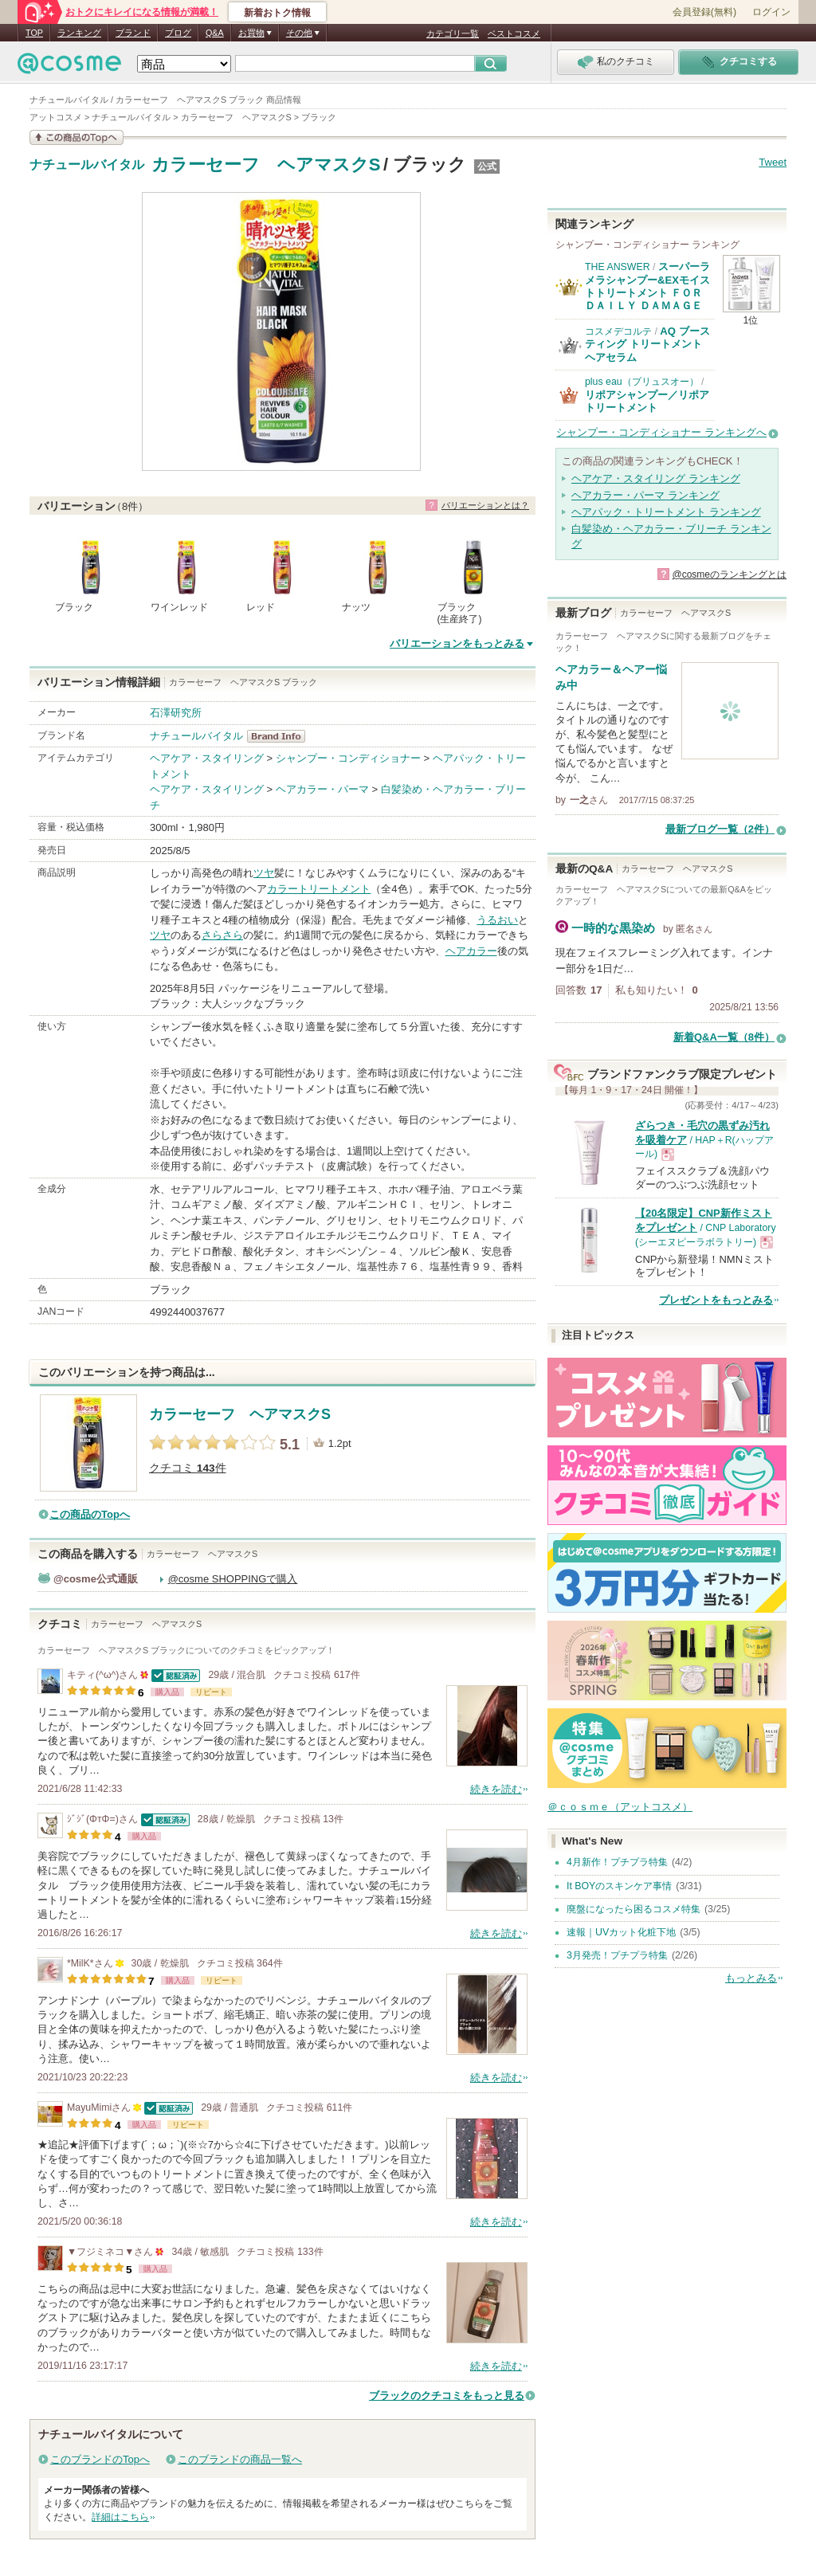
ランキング (79, 32)
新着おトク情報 (277, 12)
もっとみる (751, 1978)
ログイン (771, 12)
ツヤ (263, 873)
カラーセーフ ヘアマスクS (266, 164)
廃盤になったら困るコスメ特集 (633, 1909)
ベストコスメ (514, 33)
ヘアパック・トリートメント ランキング (666, 512)
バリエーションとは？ (485, 505)
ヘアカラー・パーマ (322, 789)
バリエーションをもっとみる (457, 643)
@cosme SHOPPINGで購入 (233, 1579)
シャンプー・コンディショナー (348, 758)
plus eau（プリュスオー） (642, 381)
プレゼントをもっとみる (716, 1300)
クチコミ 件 (187, 1468)
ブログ (178, 32)
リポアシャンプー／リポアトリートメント (647, 401)
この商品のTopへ (89, 1514)
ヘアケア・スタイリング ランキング (655, 478)
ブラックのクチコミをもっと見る (446, 2396)
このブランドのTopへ (100, 2459)
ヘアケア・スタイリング (207, 758)
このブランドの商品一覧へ (240, 2459)
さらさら (222, 935)
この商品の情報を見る (76, 137)
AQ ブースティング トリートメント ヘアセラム (647, 344)
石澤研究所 (176, 713)
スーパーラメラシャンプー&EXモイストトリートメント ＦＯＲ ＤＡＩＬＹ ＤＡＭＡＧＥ (647, 286)
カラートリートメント (319, 889)
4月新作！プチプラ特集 (617, 1862)
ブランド (133, 32)
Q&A (215, 32)
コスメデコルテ (618, 331)
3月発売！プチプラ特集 (617, 1955)
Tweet (773, 162)
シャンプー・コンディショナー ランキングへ (661, 432)
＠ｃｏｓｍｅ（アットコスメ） (619, 1807)
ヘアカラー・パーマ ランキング (645, 495)
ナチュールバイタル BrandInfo (281, 736)
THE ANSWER (617, 266)
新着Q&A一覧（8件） (724, 1037)
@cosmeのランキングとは (729, 574)
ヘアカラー (471, 951)
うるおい (497, 920)
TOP (34, 32)
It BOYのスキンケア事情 (619, 1886)
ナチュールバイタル (86, 165)
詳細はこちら (120, 2517)
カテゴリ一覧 (452, 33)
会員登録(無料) (704, 12)
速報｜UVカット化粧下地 (621, 1932)
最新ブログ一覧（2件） (720, 829)
